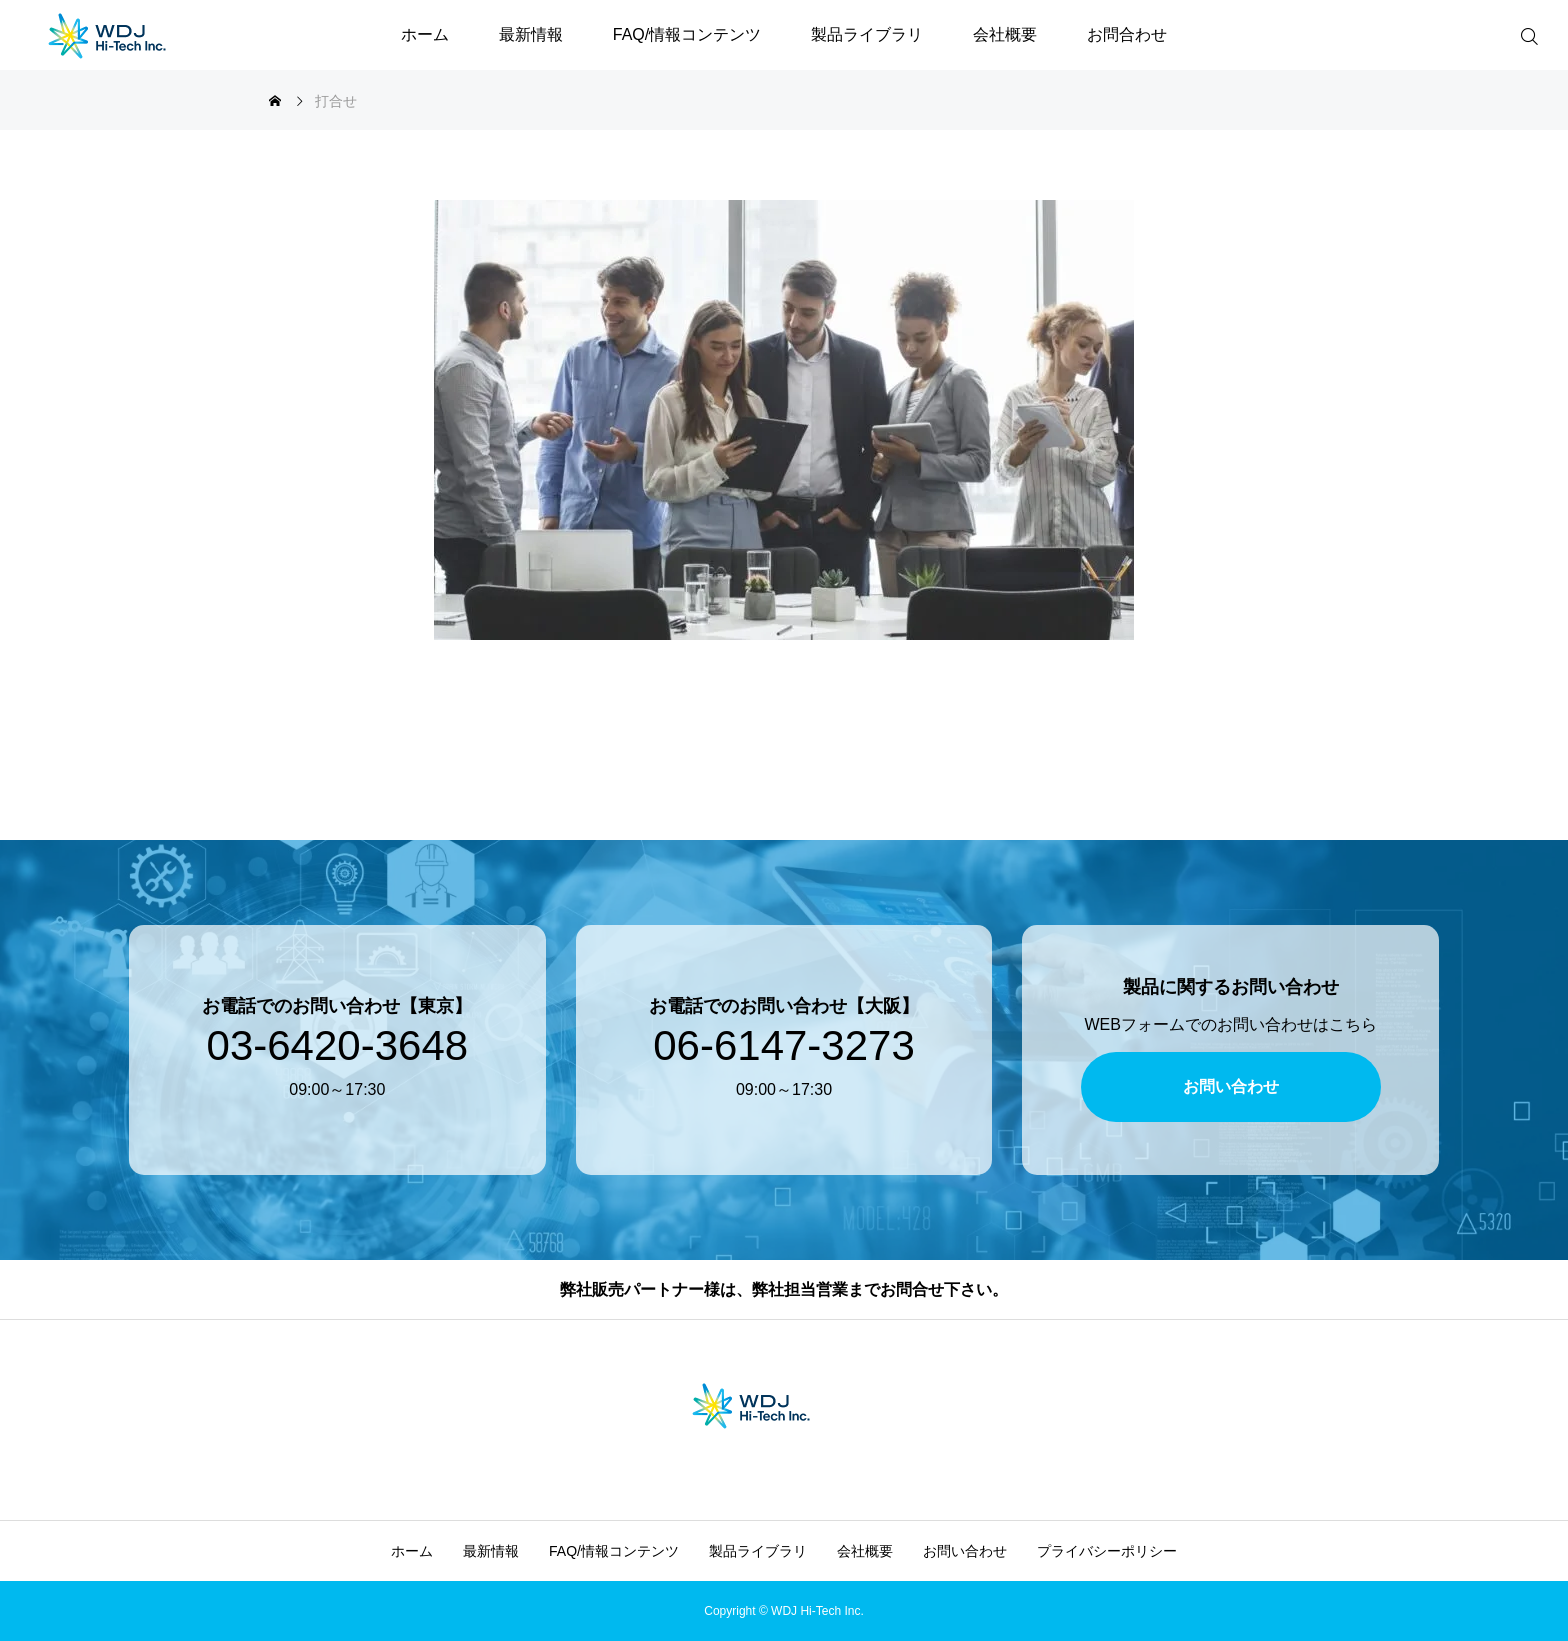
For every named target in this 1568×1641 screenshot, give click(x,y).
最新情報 (531, 34)
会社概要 (1005, 34)
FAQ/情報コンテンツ (687, 34)
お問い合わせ (965, 1551)
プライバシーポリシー (1107, 1551)
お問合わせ (1127, 34)
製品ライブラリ (867, 34)
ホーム (425, 34)
